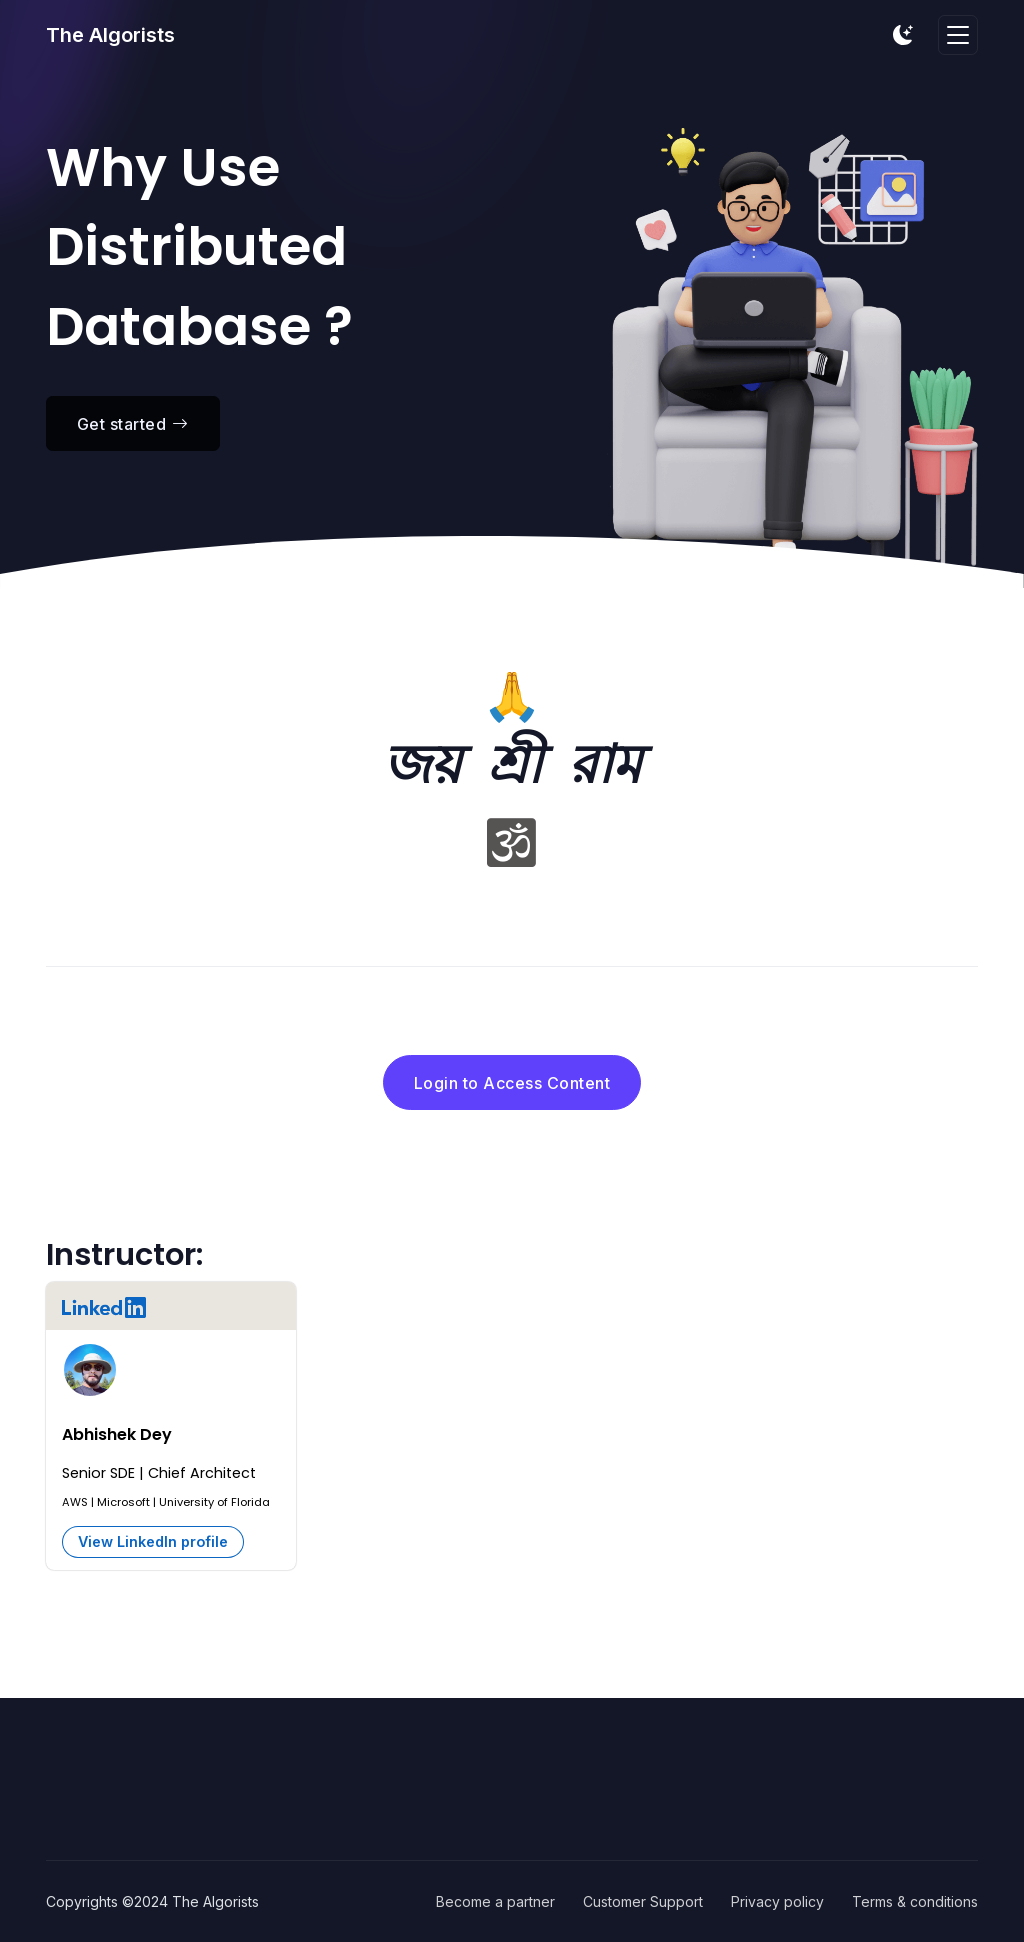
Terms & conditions (915, 1901)
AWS (75, 1502)
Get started (133, 424)
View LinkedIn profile (153, 1541)
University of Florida (214, 1502)
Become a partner (495, 1901)
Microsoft (123, 1502)
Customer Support (643, 1901)
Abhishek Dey (117, 1434)
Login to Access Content (512, 1083)
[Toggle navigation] (958, 35)
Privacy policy (777, 1901)
